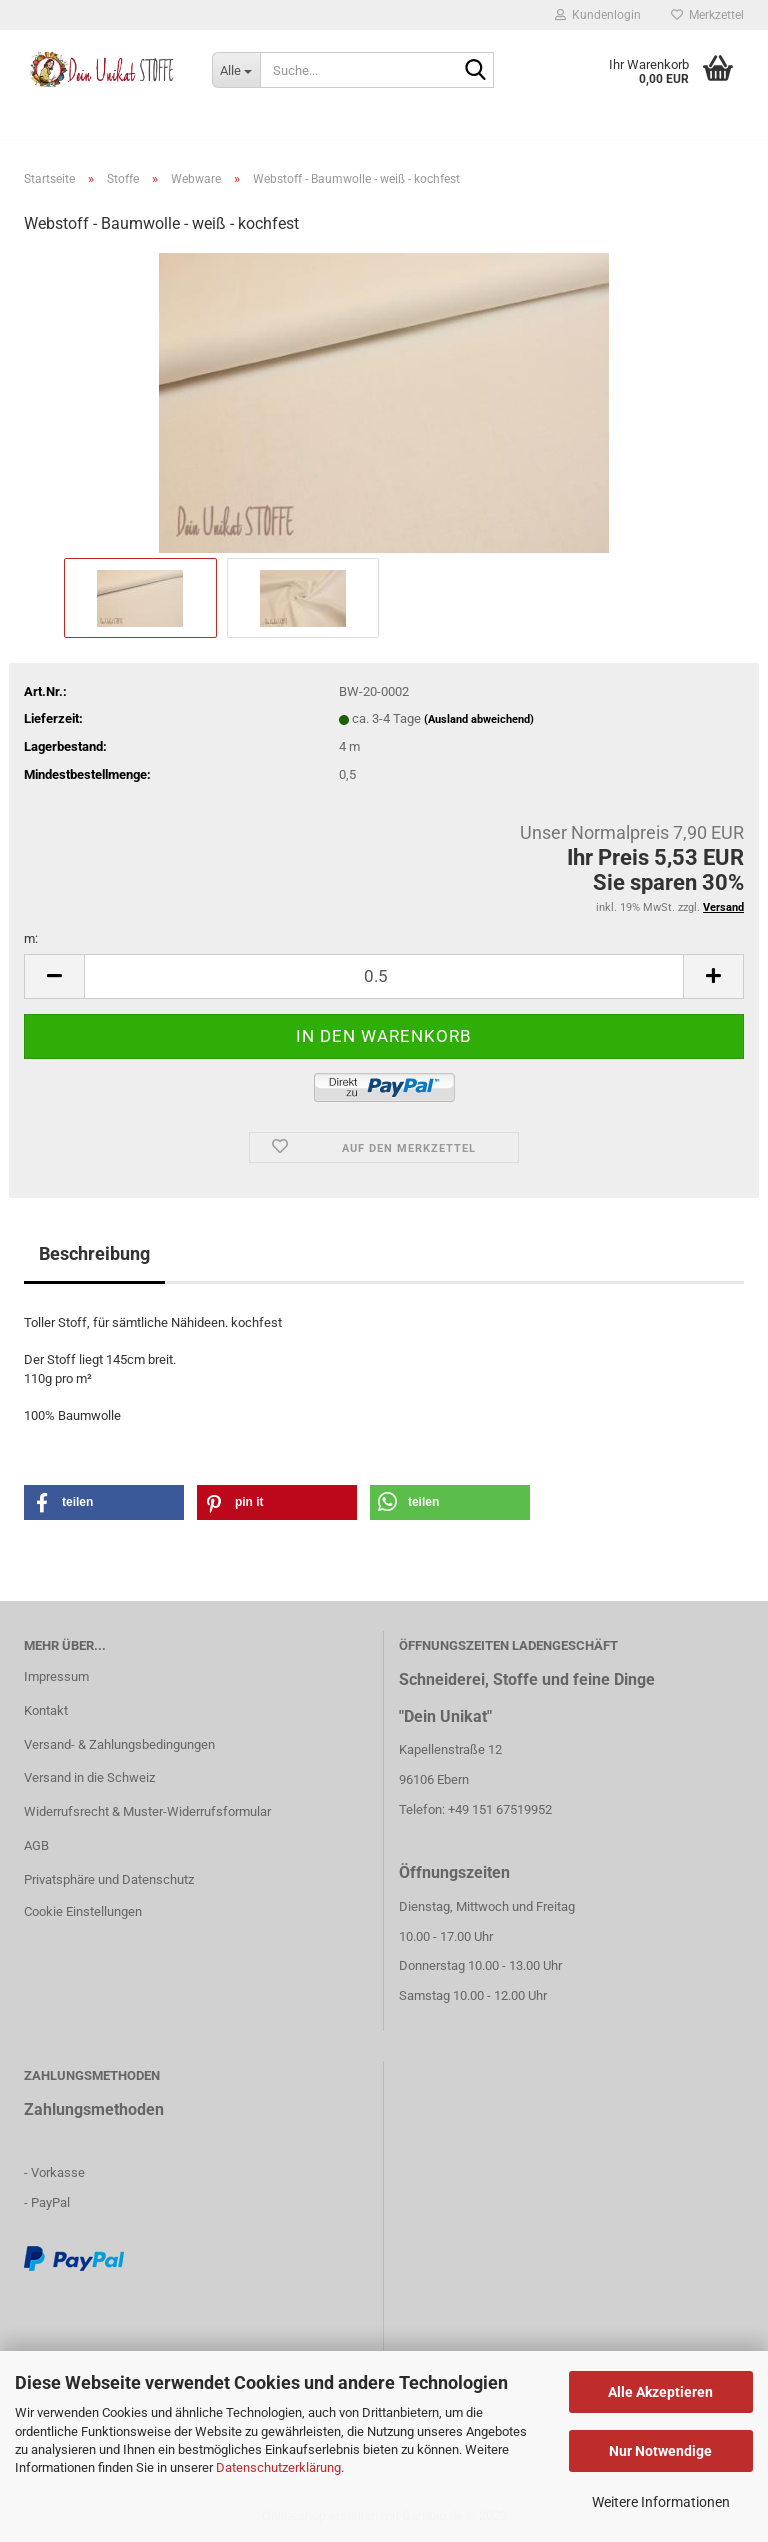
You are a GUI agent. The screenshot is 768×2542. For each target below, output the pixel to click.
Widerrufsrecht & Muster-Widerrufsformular (147, 1811)
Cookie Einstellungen (83, 1911)
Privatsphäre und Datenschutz (109, 1879)
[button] (104, 1502)
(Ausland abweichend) (479, 719)
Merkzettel (707, 15)
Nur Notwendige (660, 2451)
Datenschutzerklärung (278, 2467)
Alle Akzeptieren (660, 2392)
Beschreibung (94, 1253)
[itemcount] (384, 976)
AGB (36, 1845)
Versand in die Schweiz (89, 1777)
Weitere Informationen (661, 2502)
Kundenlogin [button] (598, 15)
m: (31, 938)
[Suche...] (236, 70)
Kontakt (46, 1710)
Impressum (56, 1676)
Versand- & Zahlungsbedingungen (119, 1744)
